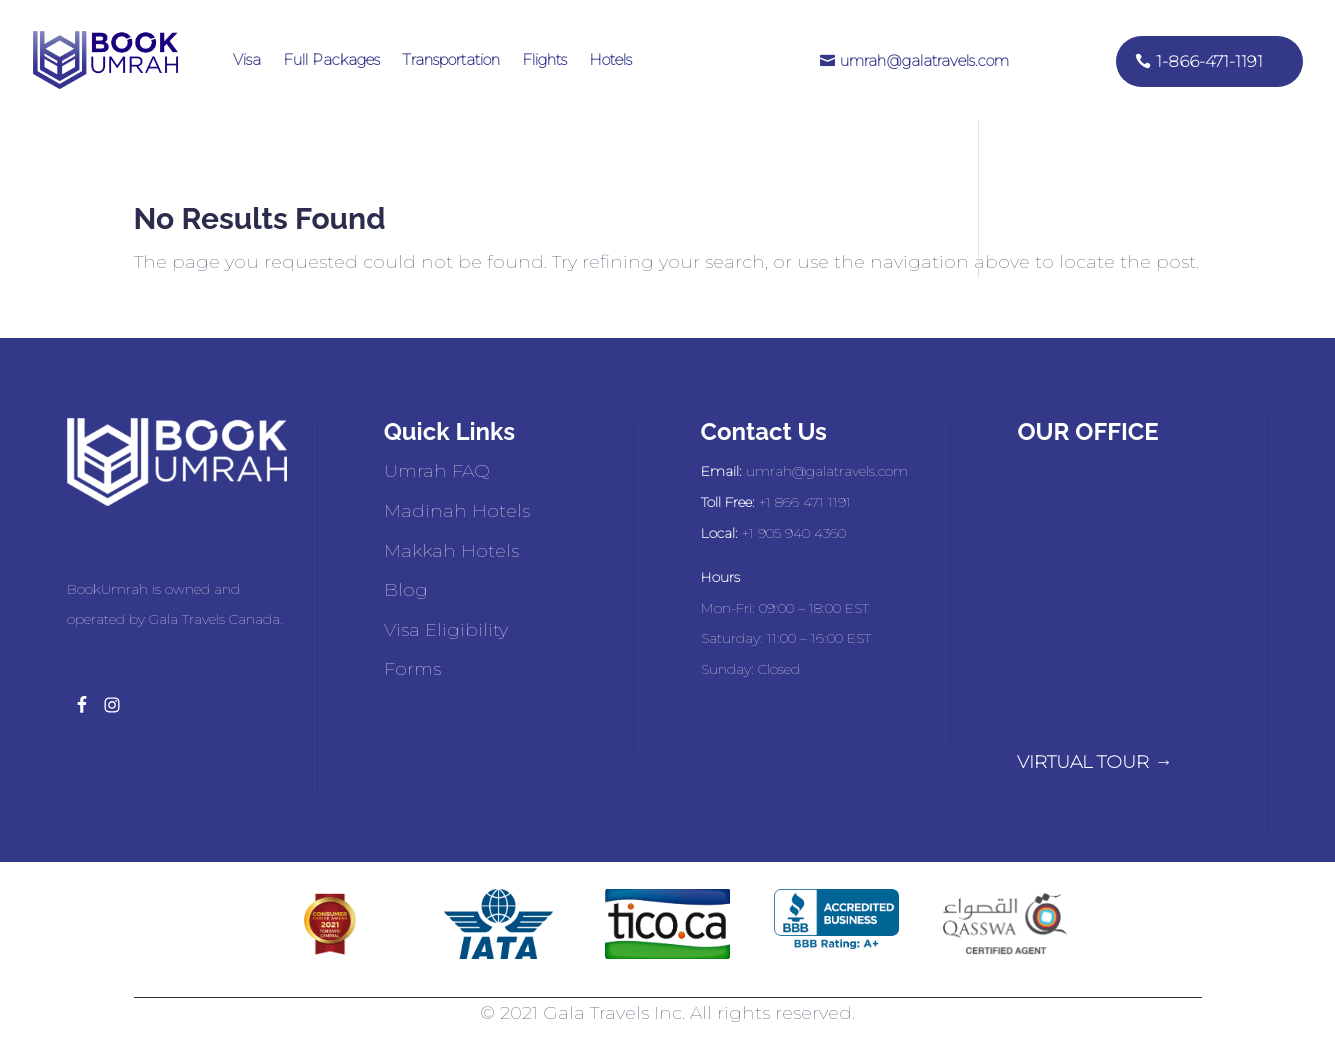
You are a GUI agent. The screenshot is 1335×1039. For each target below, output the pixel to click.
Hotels (610, 59)
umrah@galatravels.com (924, 60)
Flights (544, 59)
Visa (247, 59)
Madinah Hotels (457, 511)
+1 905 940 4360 (794, 533)
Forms (412, 669)
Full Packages (331, 59)
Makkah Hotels (451, 551)
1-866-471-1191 (1209, 61)
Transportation (451, 59)
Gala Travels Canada (214, 619)
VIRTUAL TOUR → (1094, 762)
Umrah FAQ (437, 471)
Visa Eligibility (446, 630)
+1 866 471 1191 (805, 502)
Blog (406, 590)
